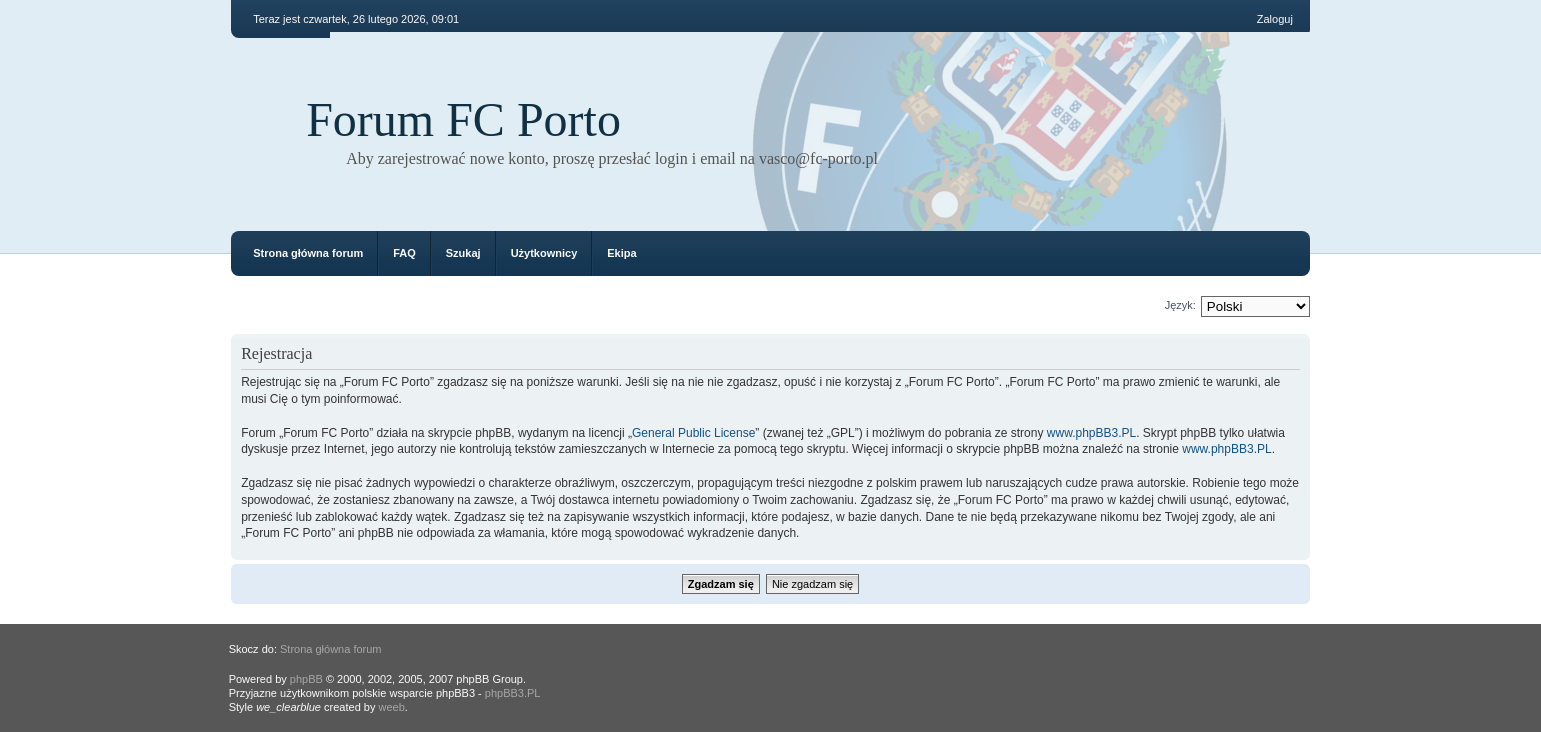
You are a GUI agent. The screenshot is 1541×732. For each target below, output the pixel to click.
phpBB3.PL (513, 693)
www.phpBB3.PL (1091, 433)
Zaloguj (1275, 19)
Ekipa (621, 253)
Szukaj (463, 253)
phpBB (306, 679)
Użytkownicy (544, 253)
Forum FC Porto (463, 119)
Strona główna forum (308, 253)
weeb (391, 707)
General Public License (693, 433)
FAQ (404, 253)
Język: (1180, 305)
